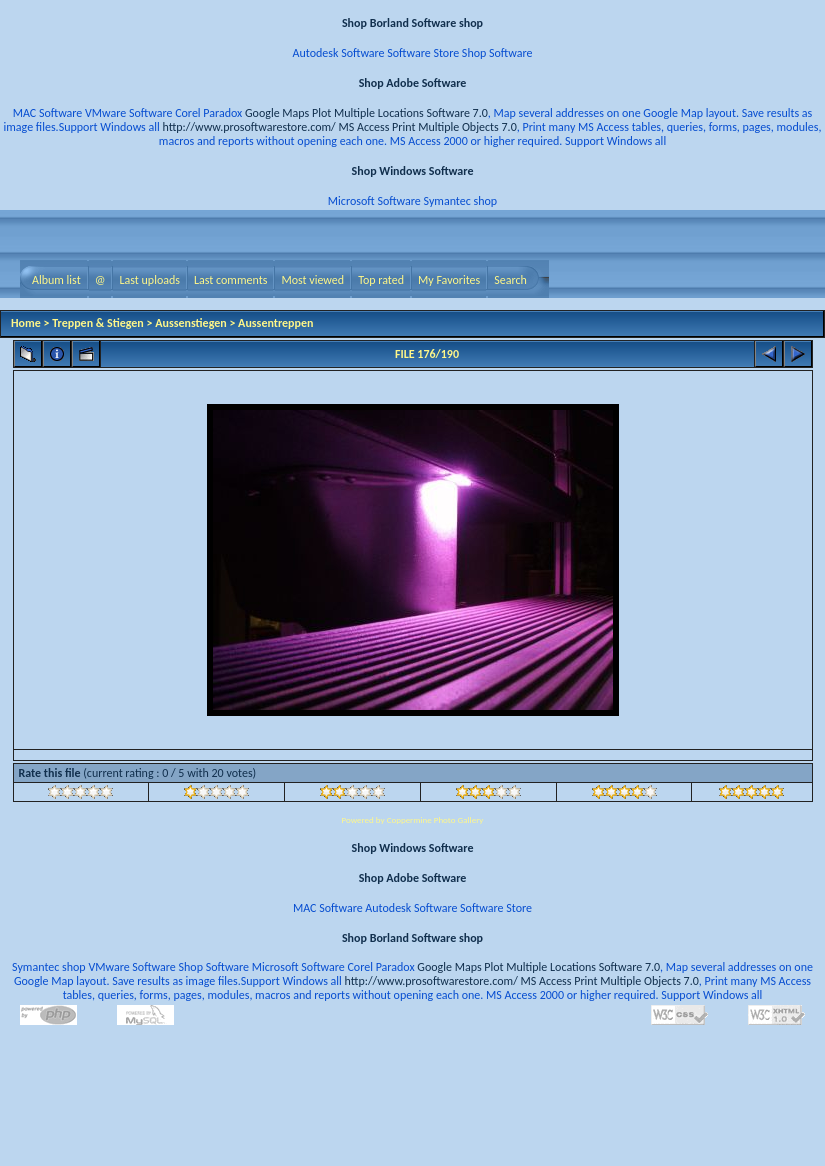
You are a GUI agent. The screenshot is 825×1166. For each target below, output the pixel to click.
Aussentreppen (275, 323)
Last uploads (149, 280)
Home (26, 323)
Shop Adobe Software (413, 83)
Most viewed (312, 280)
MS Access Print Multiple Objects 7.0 (427, 127)
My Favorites (449, 280)
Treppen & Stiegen (98, 323)
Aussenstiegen (191, 323)
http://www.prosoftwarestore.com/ (249, 127)
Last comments (230, 280)
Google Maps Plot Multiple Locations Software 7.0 (366, 113)
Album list (56, 280)
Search (510, 280)
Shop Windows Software (413, 171)
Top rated (381, 280)
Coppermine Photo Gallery (435, 819)
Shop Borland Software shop (412, 23)
